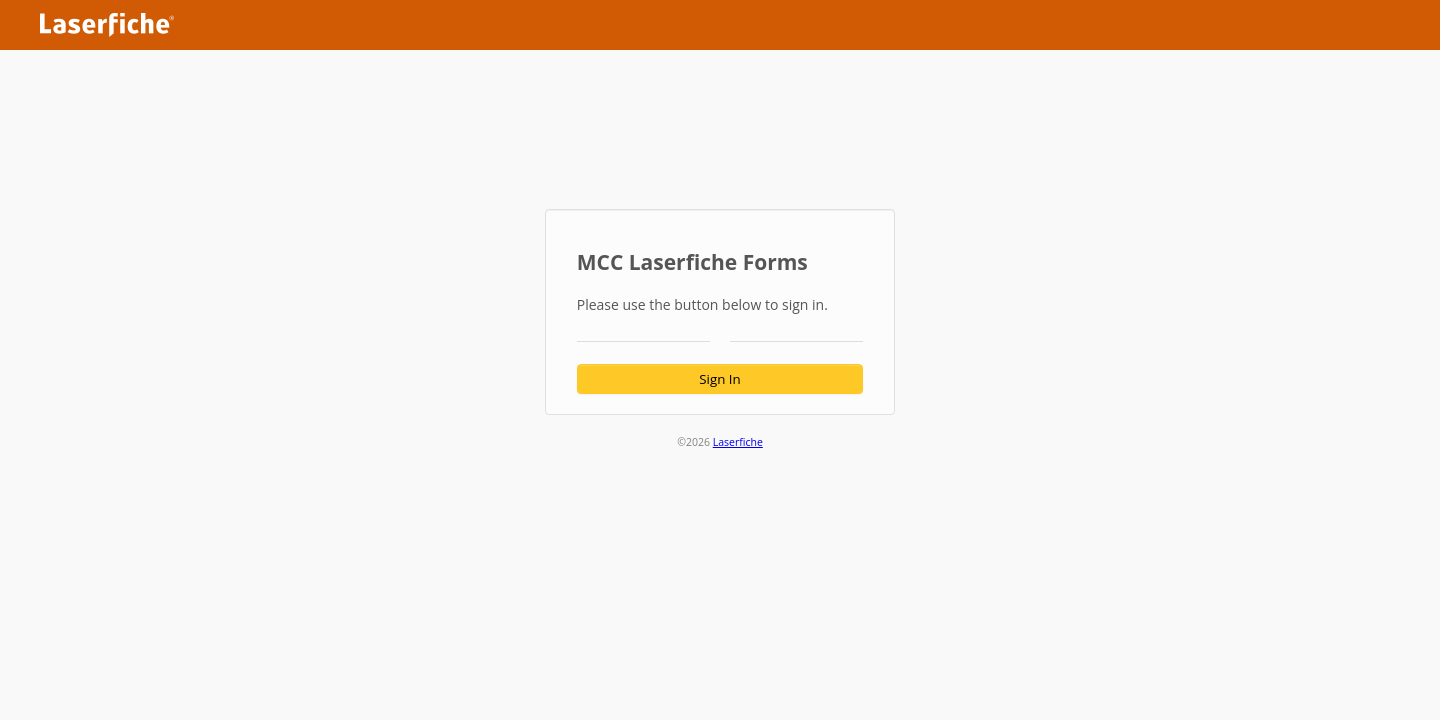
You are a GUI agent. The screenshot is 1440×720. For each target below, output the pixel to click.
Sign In (719, 379)
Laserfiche (738, 442)
